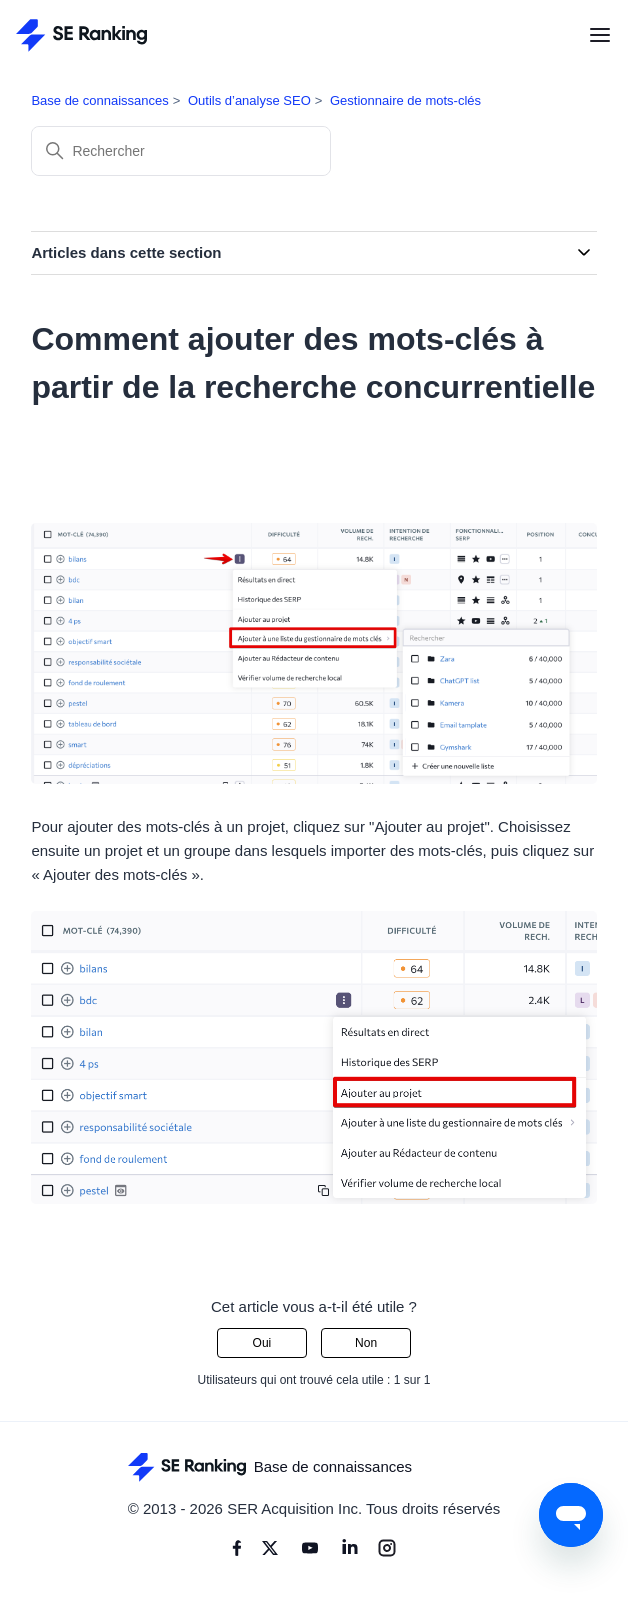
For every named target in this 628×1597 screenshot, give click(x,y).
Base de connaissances (99, 100)
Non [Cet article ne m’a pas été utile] (366, 1343)
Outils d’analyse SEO (249, 100)
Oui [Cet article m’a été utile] (262, 1343)
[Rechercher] (181, 151)
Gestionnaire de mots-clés (405, 100)
